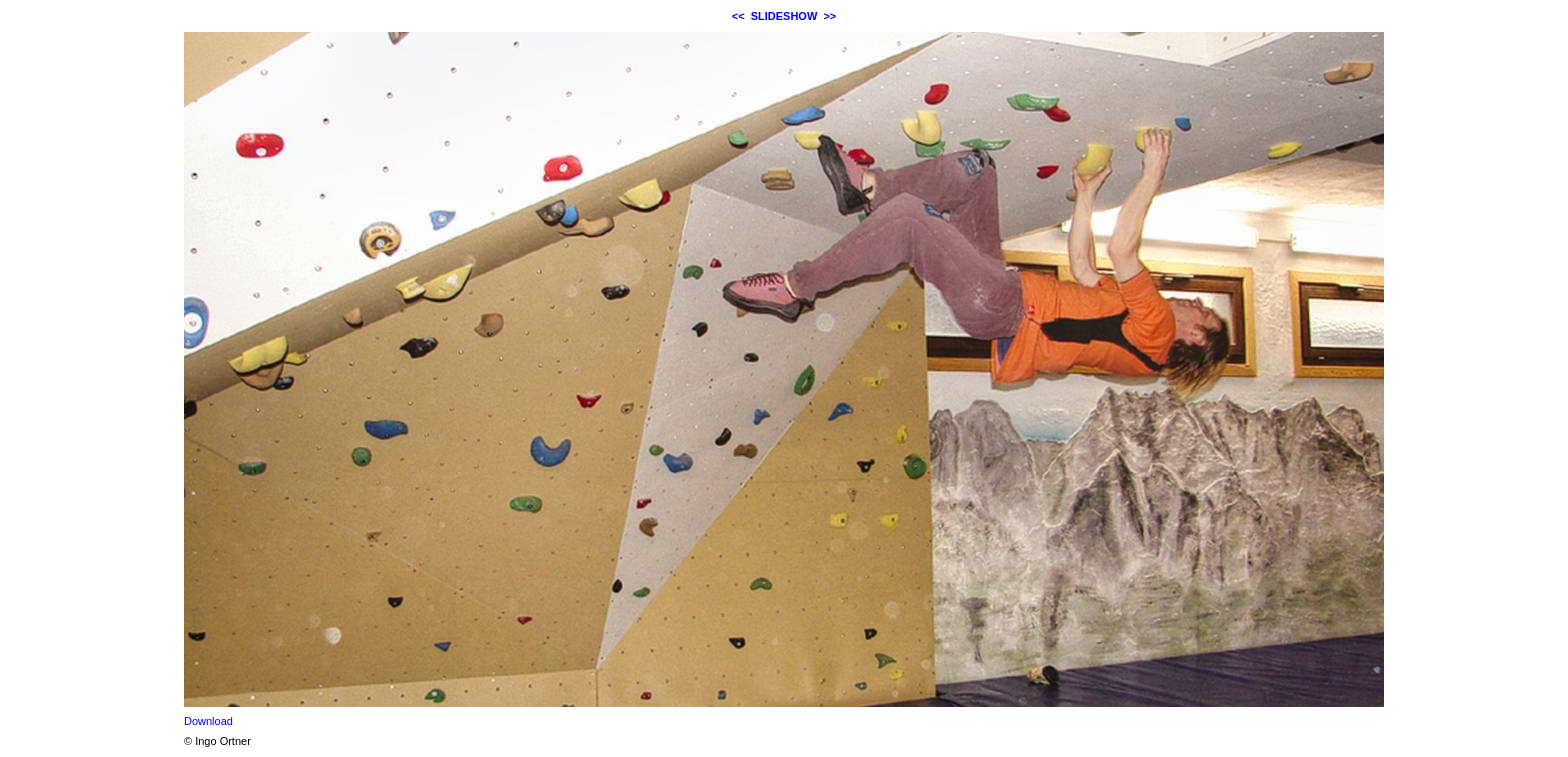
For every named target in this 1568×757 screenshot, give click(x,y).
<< (738, 16)
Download (208, 721)
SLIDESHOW (784, 16)
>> (829, 16)
